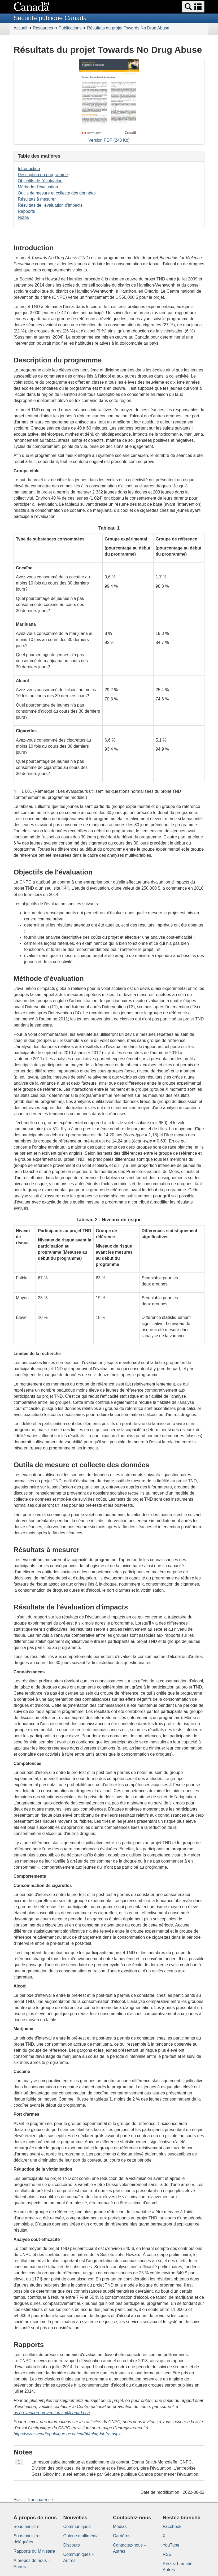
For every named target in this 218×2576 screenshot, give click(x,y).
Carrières (121, 2536)
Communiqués (77, 2526)
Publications (70, 28)
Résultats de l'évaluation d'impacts (50, 205)
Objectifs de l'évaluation (40, 181)
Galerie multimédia (81, 2536)
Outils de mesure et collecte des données (57, 193)
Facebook (172, 2526)
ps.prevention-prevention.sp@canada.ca (52, 2412)
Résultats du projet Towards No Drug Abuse (128, 28)
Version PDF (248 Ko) (109, 102)
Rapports (26, 211)
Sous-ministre (27, 2526)
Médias (120, 2526)
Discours (71, 2545)
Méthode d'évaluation (38, 187)
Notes (23, 217)
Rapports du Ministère (34, 2551)
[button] (193, 6)
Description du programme (43, 174)
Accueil (20, 28)
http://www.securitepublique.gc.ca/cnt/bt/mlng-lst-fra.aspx (67, 2434)
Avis (17, 2499)
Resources (43, 28)
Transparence (40, 2499)
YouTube (171, 2545)
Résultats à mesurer (37, 199)
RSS (167, 2554)
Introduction (29, 168)
